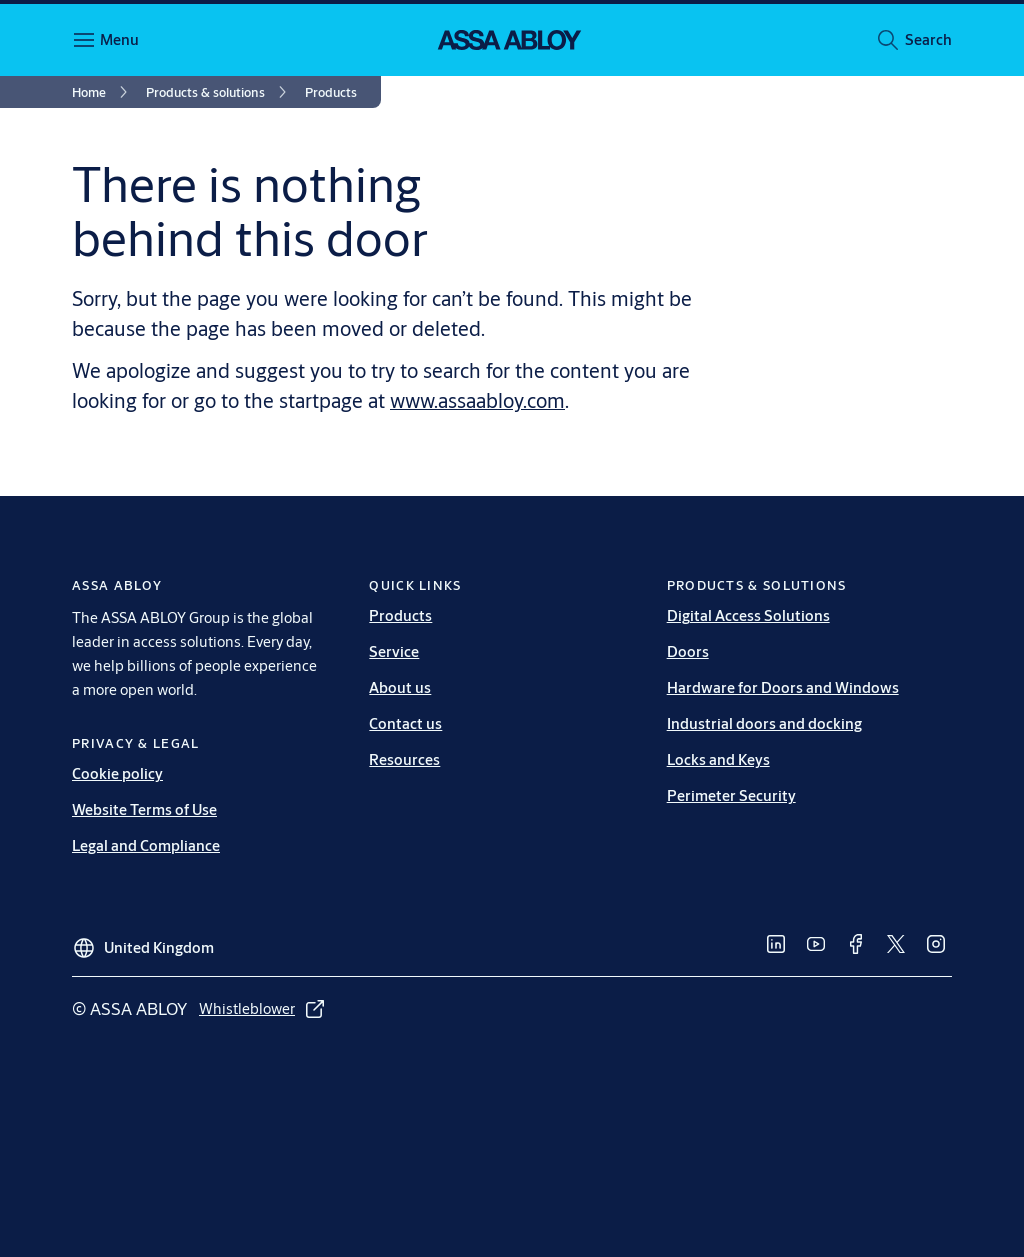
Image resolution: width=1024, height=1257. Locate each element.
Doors (688, 651)
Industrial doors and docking (764, 723)
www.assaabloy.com (477, 400)
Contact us (405, 723)
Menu (119, 39)
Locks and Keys (718, 759)
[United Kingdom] (143, 940)
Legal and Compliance (146, 845)
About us (400, 687)
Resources (404, 759)
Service (394, 651)
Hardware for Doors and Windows (783, 687)
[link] (103, 92)
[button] (928, 40)
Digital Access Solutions (748, 615)
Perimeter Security (731, 795)
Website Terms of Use (144, 809)
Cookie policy (117, 773)
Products (400, 615)
